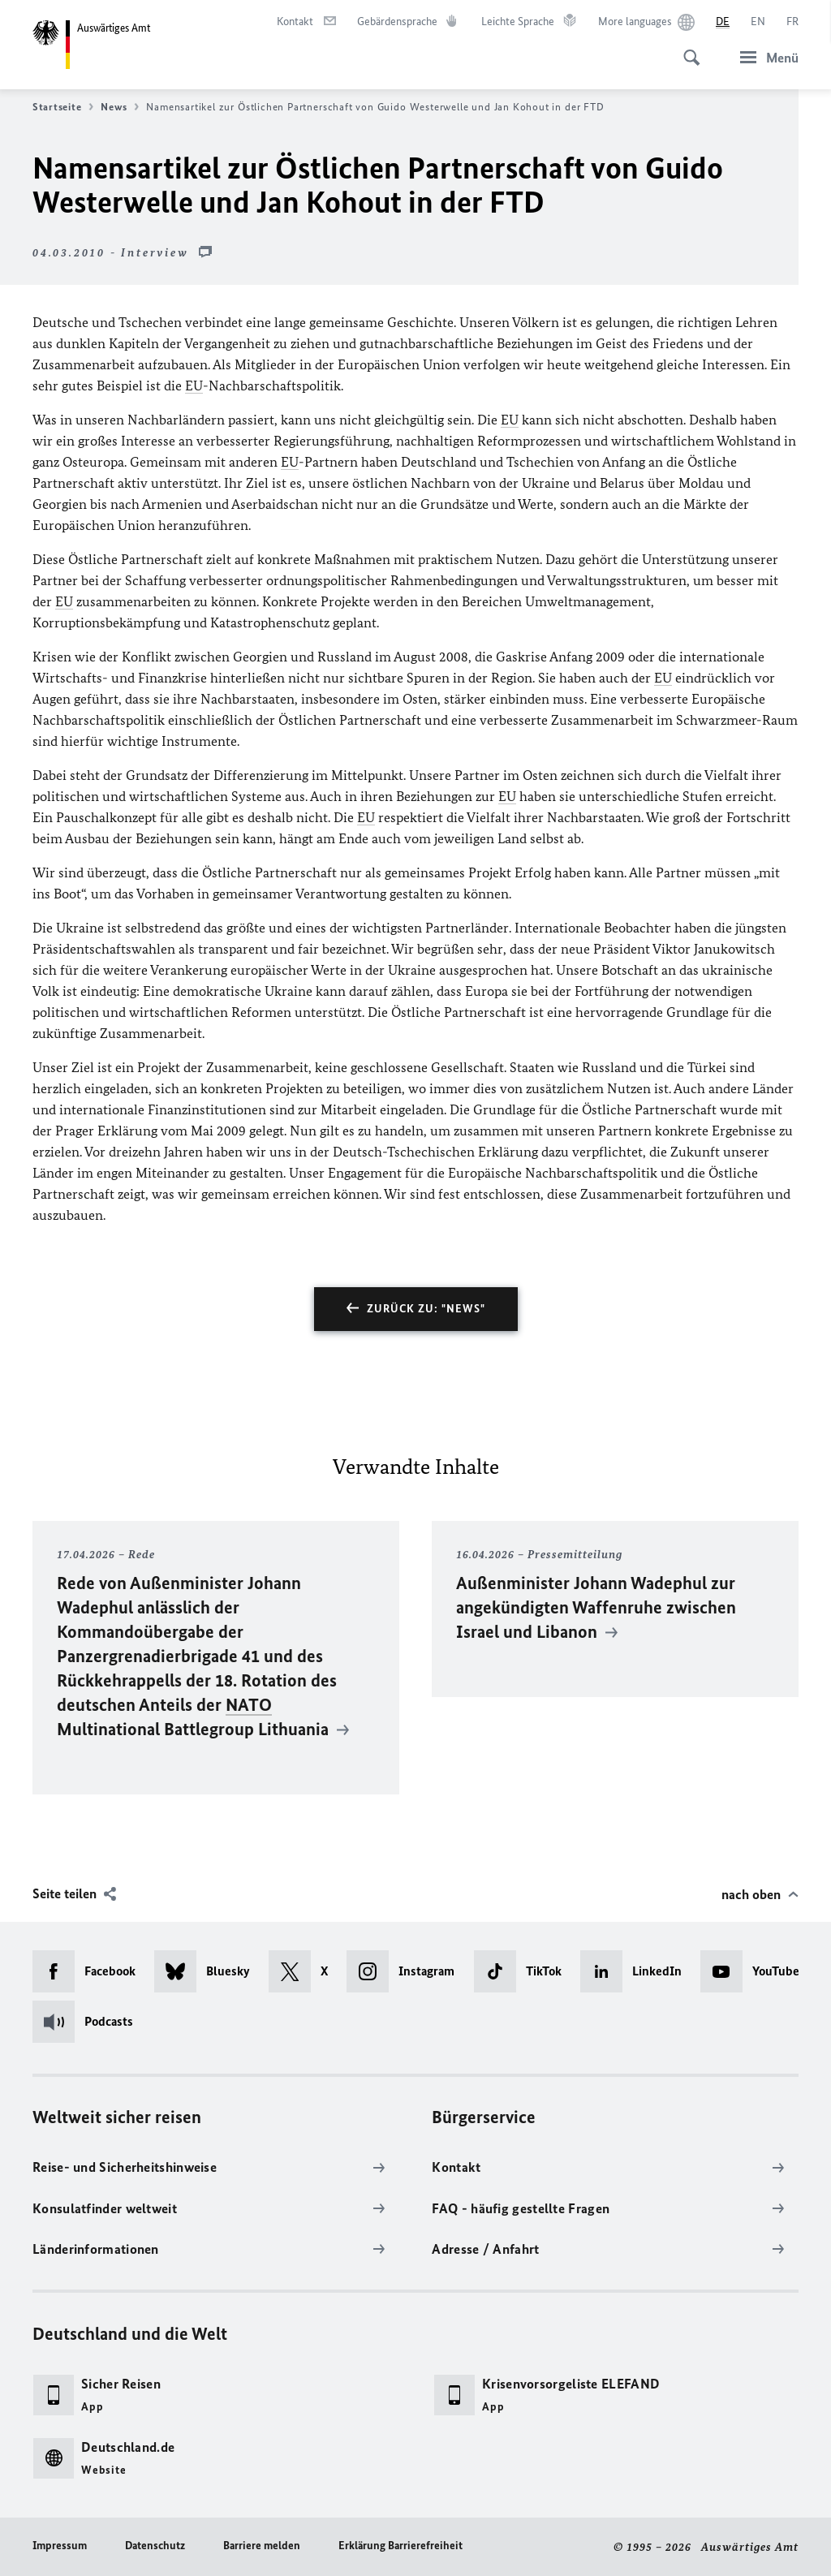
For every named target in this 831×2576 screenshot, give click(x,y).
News (120, 107)
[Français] (792, 22)
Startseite (62, 107)
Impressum (59, 2545)
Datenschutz (155, 2545)
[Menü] (764, 57)
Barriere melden (261, 2545)
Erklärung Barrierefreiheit (400, 2545)
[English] (758, 22)
